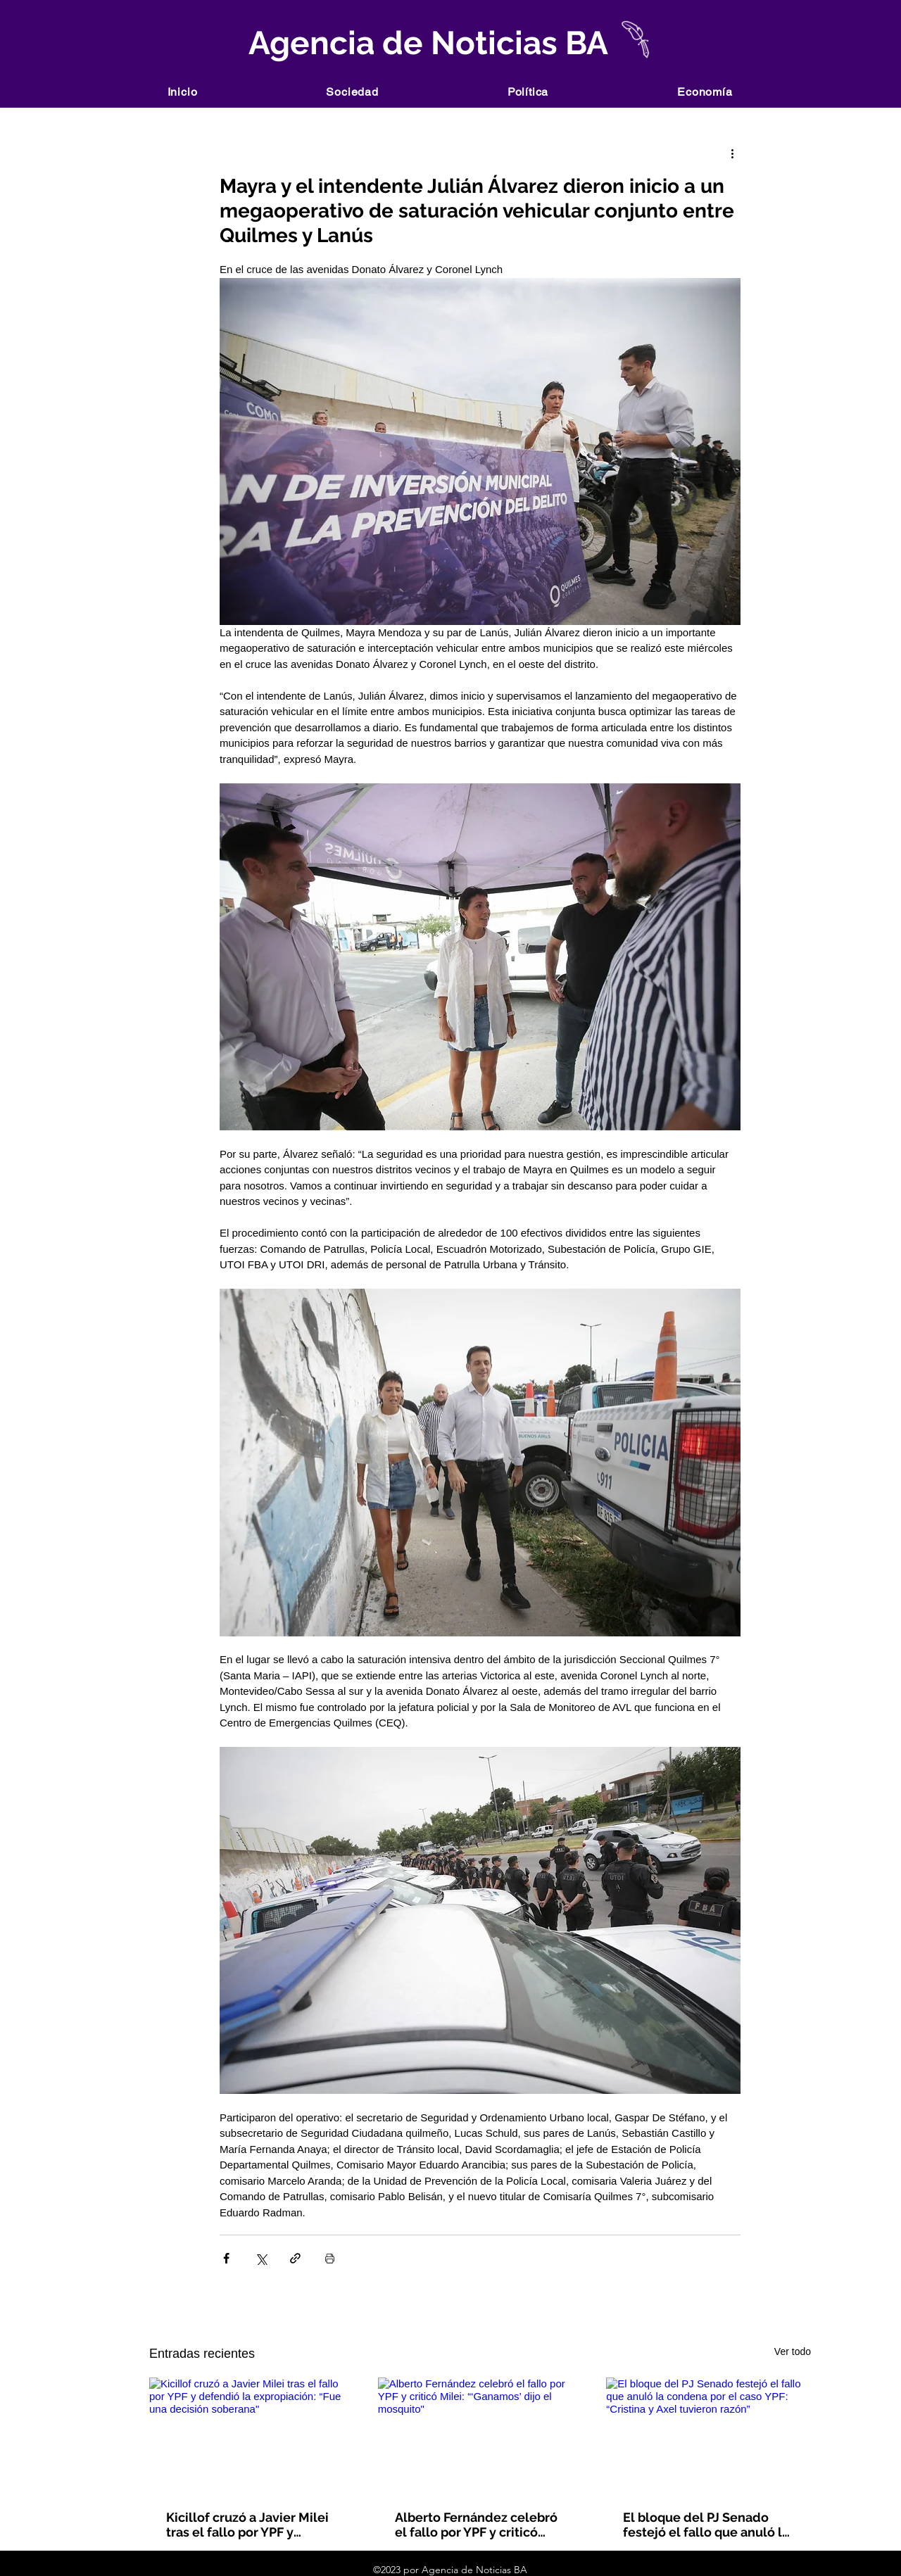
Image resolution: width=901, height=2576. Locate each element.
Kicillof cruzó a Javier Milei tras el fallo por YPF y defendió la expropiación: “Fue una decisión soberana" (247, 2524)
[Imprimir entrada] (329, 2258)
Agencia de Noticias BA (425, 43)
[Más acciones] (732, 152)
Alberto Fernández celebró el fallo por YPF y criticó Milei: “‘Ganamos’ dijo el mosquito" (476, 2524)
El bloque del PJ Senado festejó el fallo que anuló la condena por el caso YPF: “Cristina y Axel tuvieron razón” (706, 2524)
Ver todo (792, 2351)
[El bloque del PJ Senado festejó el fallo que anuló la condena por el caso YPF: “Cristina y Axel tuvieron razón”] (708, 2435)
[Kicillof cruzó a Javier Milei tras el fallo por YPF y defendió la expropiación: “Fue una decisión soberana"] (251, 2435)
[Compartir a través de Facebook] (226, 2258)
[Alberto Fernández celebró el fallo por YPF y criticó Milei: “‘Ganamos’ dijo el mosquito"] (480, 2435)
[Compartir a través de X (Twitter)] (260, 2258)
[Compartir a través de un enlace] (295, 2258)
